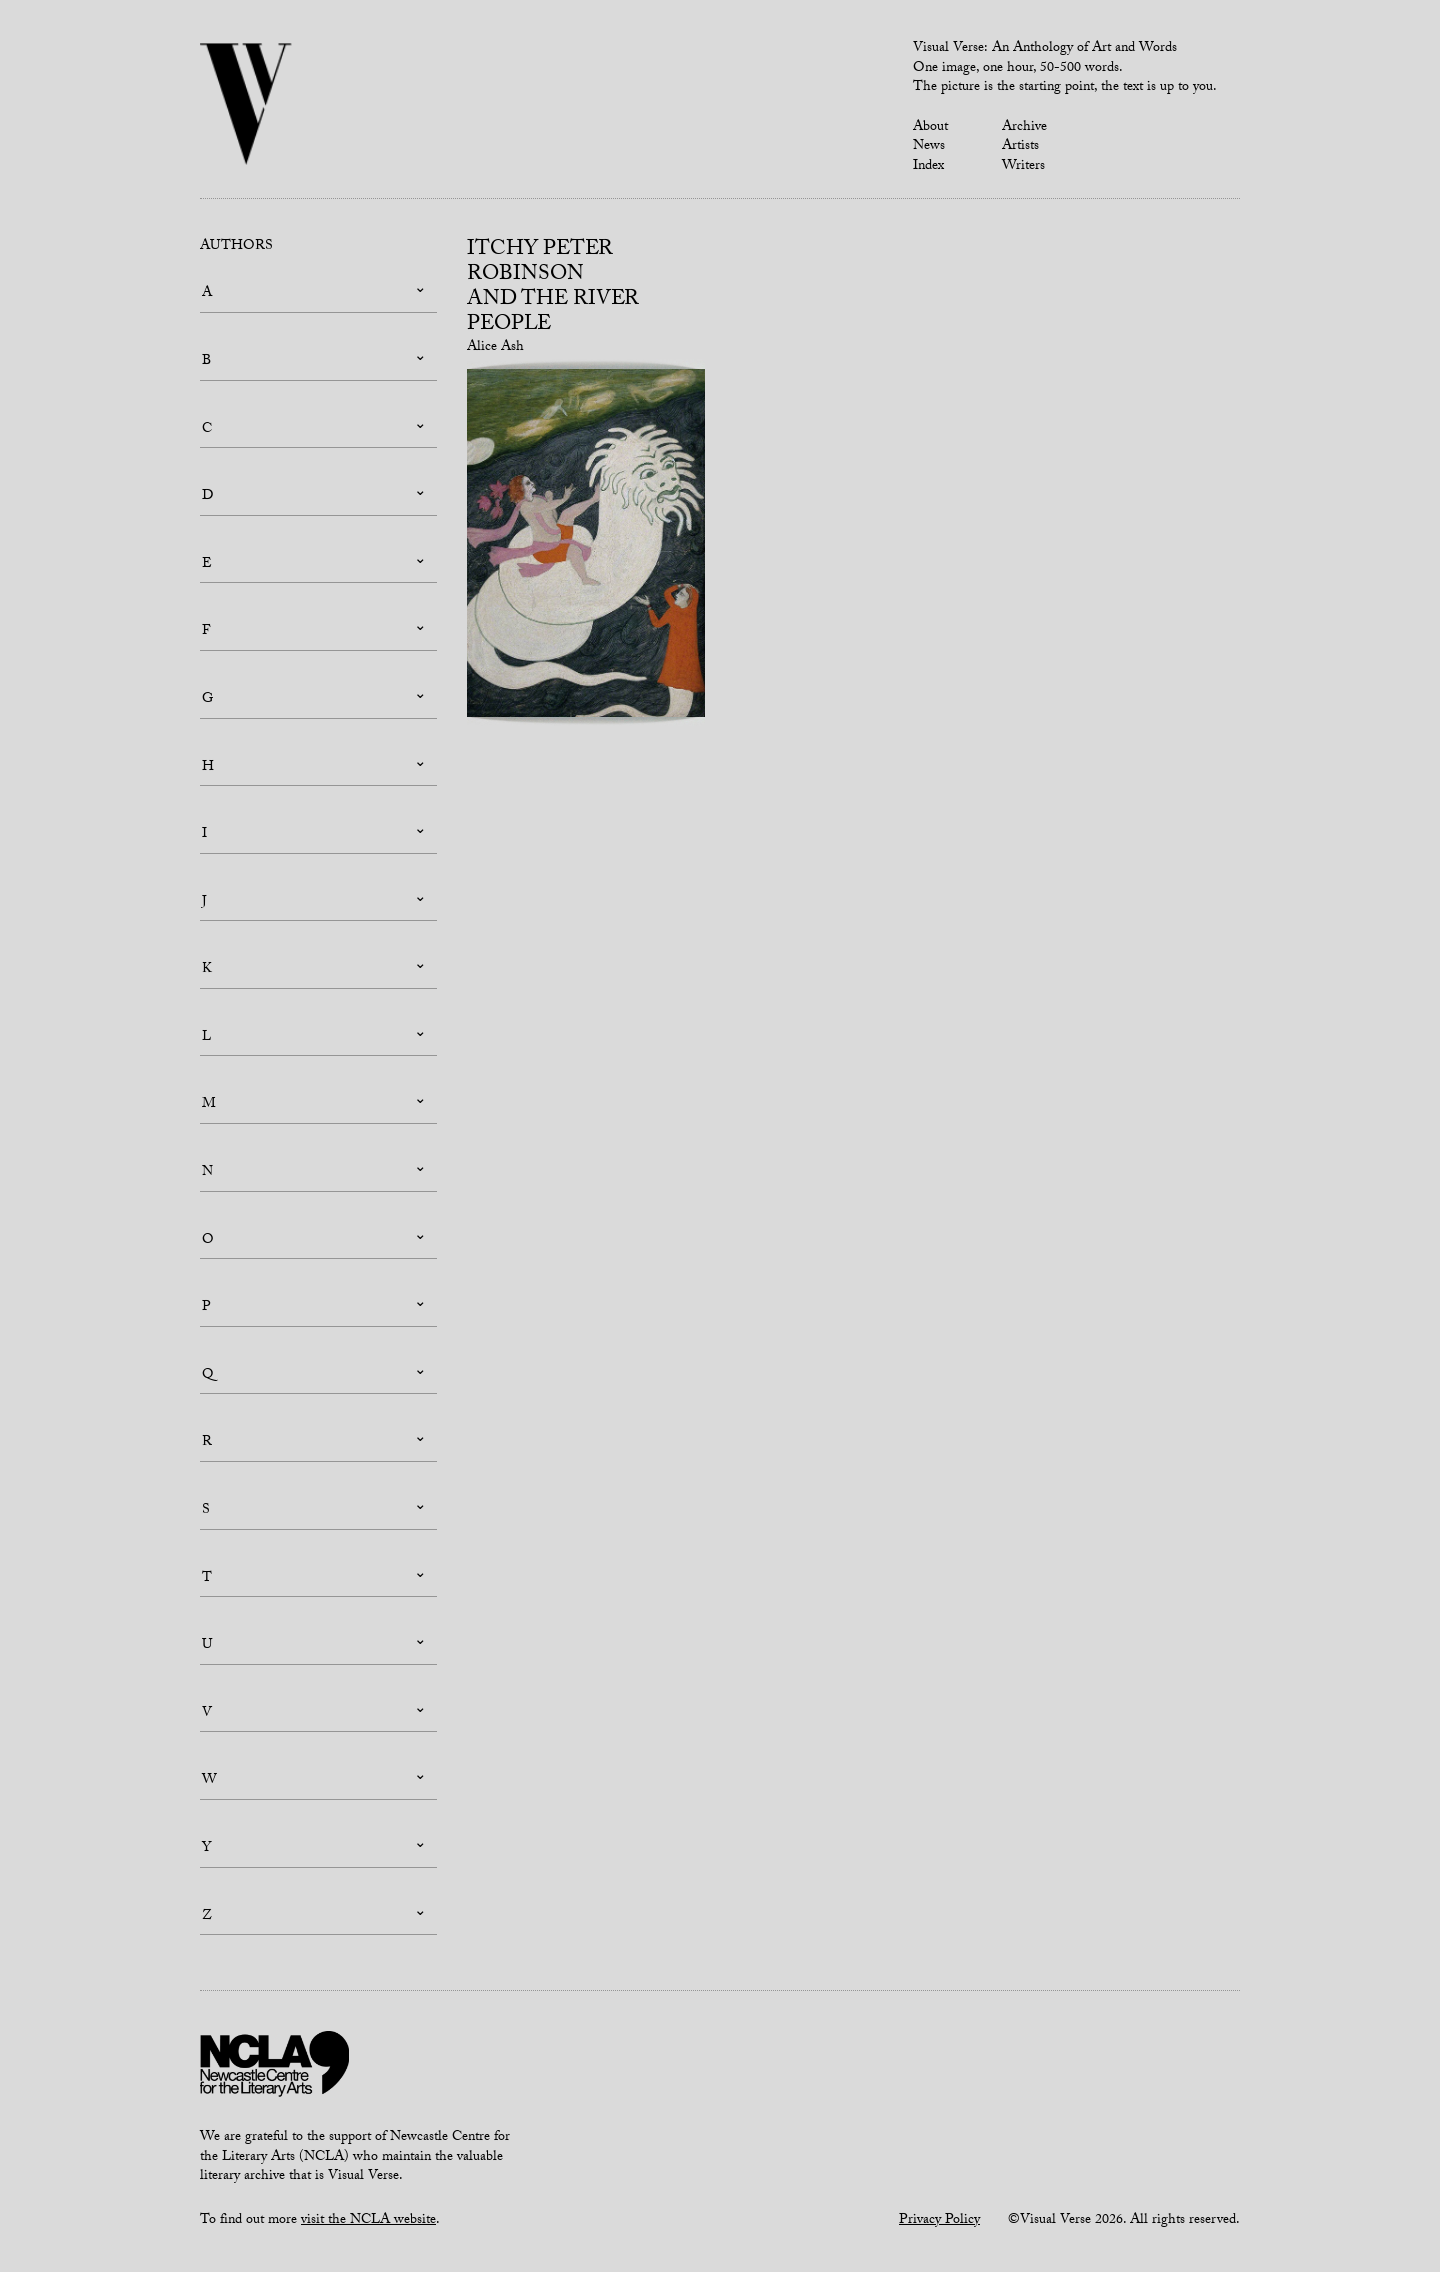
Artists (1020, 147)
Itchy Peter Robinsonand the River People (553, 289)
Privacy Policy (939, 2221)
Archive (1024, 128)
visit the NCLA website (368, 2221)
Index (928, 167)
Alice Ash (495, 348)
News (929, 147)
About (930, 128)
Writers (1023, 167)
